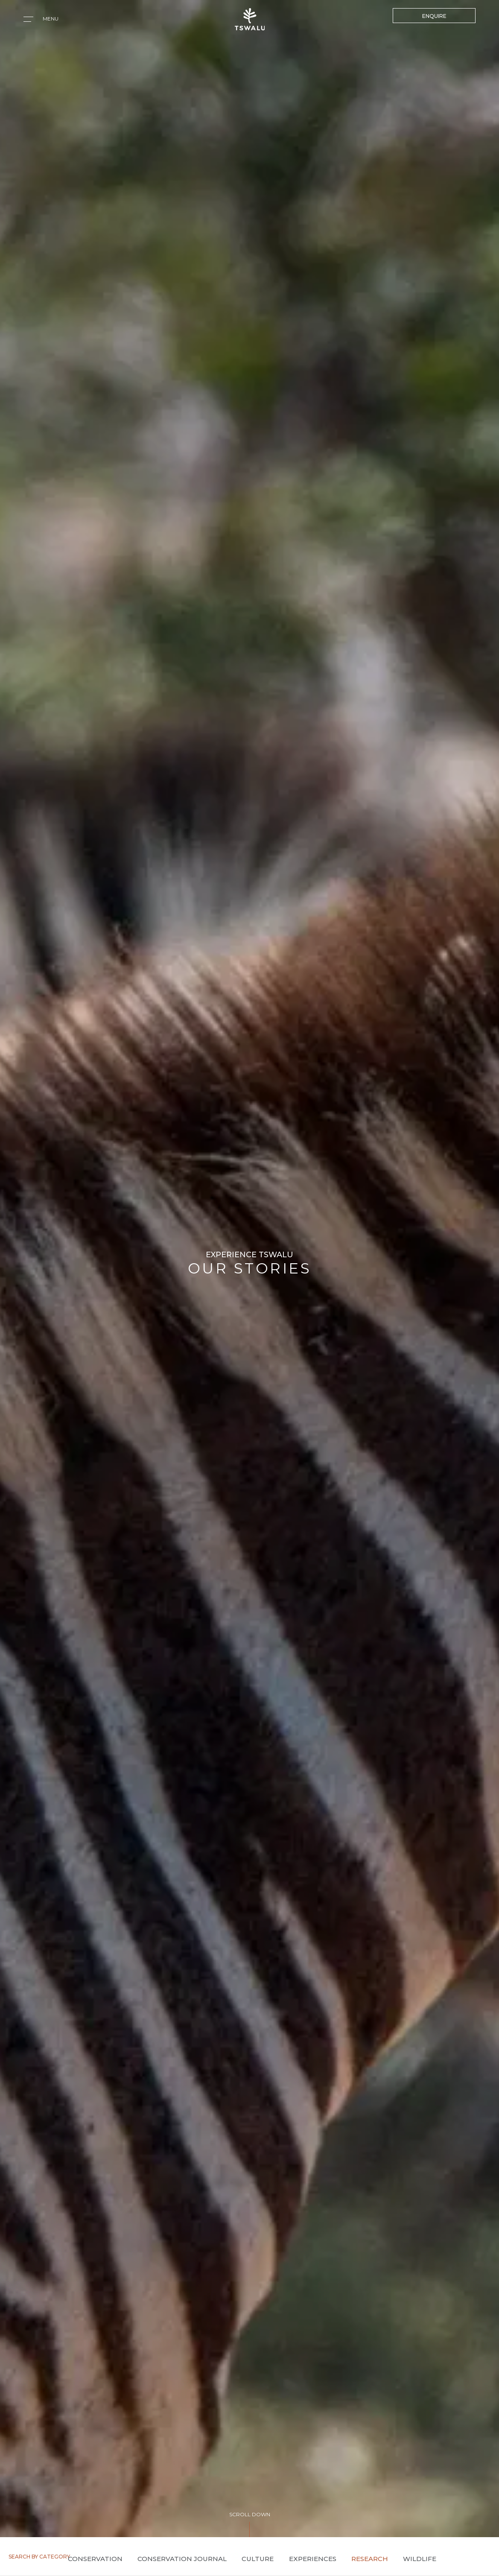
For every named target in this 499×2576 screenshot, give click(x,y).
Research (369, 2559)
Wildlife (419, 2559)
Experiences (312, 2559)
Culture (258, 2559)
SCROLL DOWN (249, 2514)
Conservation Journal (182, 2559)
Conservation (95, 2559)
